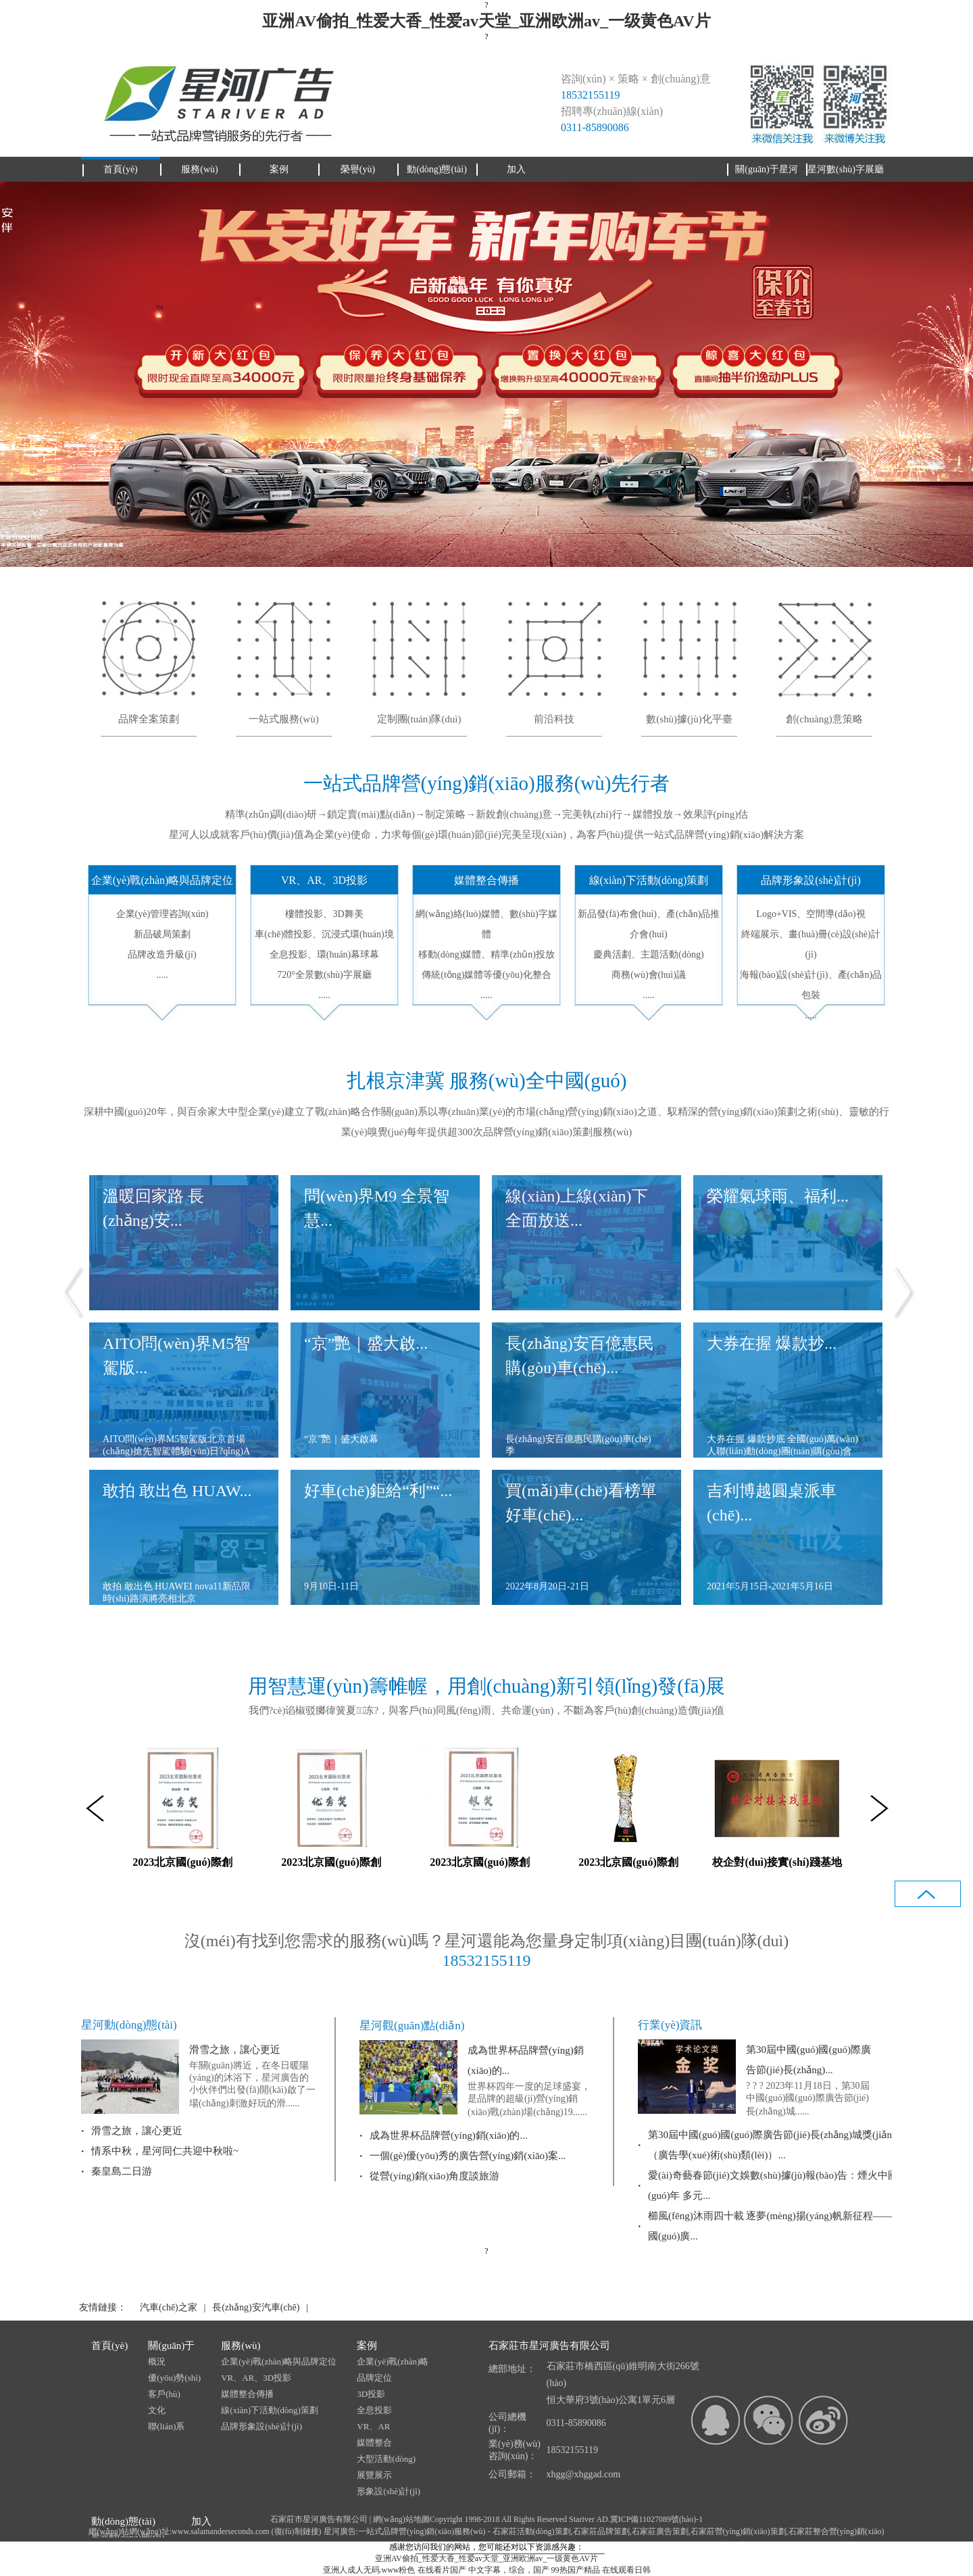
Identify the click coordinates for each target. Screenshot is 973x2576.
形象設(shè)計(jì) (388, 2491)
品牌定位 (374, 2378)
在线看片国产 (442, 2570)
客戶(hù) (164, 2394)
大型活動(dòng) (386, 2459)
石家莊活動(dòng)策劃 (532, 2531)
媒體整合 (374, 2442)
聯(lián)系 (166, 2426)
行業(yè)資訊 (670, 2024)
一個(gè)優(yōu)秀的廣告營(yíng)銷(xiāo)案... (468, 2155)
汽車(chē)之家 (168, 2307)
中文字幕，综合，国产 (508, 2570)
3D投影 (371, 2394)
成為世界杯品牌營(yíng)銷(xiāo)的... (449, 2135)
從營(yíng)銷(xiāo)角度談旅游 (434, 2176)
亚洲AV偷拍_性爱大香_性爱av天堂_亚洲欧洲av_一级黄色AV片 (486, 21)
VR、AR (373, 2426)
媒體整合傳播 (247, 2394)
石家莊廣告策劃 (660, 2531)
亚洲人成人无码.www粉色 (369, 2570)
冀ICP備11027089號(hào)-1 (656, 2519)
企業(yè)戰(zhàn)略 (392, 2361)
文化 (157, 2410)
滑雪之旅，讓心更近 (234, 2049)
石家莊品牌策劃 (601, 2531)
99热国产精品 (575, 2570)
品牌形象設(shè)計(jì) (261, 2426)
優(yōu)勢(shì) (174, 2378)
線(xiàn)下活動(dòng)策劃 (269, 2410)
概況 (157, 2361)
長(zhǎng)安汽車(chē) (255, 2307)
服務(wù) (240, 2345)
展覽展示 (374, 2475)
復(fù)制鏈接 (296, 2531)
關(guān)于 (171, 2345)
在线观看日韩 (626, 2570)
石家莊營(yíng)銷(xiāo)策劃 (739, 2531)
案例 (367, 2345)
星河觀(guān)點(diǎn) (411, 2025)
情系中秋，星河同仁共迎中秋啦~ (165, 2151)
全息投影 (374, 2410)
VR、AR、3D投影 (256, 2378)
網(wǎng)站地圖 (401, 2519)
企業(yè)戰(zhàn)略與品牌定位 (278, 2361)
